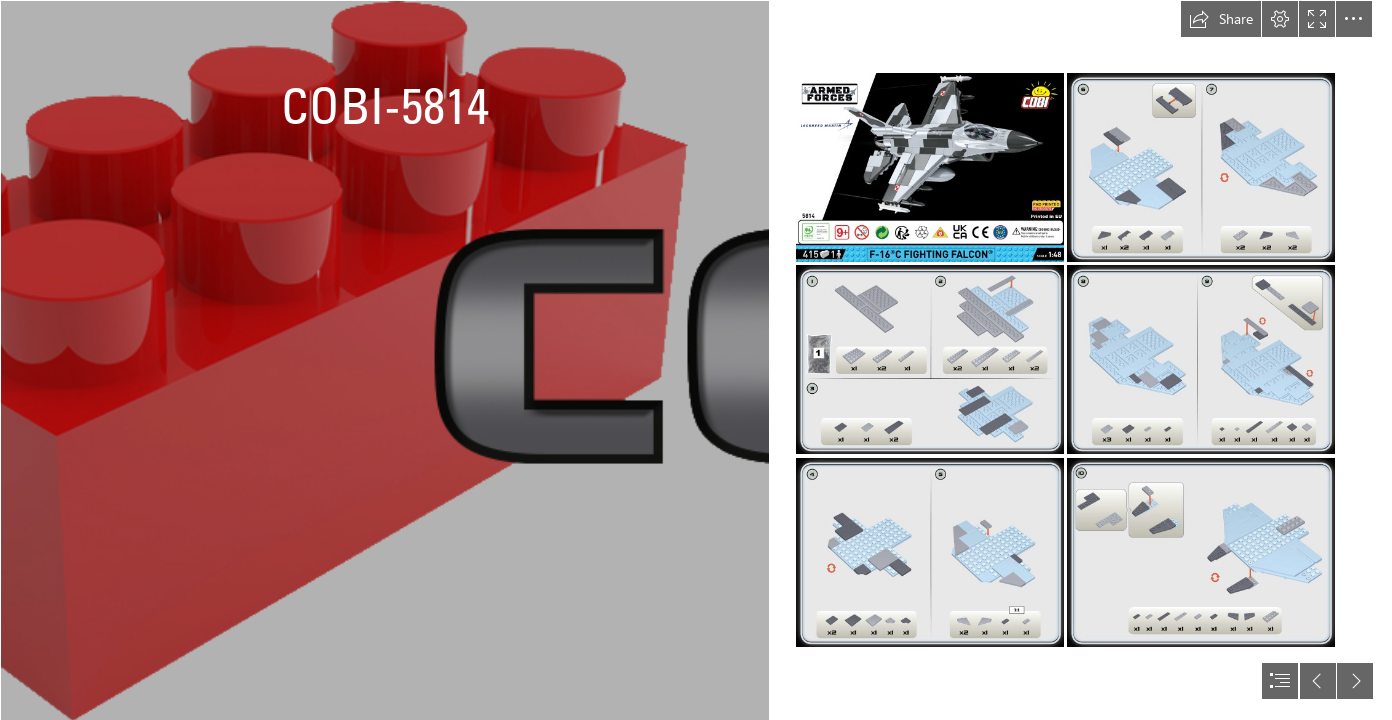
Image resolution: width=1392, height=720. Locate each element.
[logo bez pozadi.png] (384, 360)
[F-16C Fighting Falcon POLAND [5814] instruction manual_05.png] (1201, 359)
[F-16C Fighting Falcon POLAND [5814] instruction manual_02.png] (930, 359)
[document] (696, 360)
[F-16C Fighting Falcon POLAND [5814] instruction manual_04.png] (1201, 167)
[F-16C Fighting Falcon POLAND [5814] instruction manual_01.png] (930, 167)
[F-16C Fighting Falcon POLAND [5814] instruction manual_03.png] (930, 552)
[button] (1221, 19)
